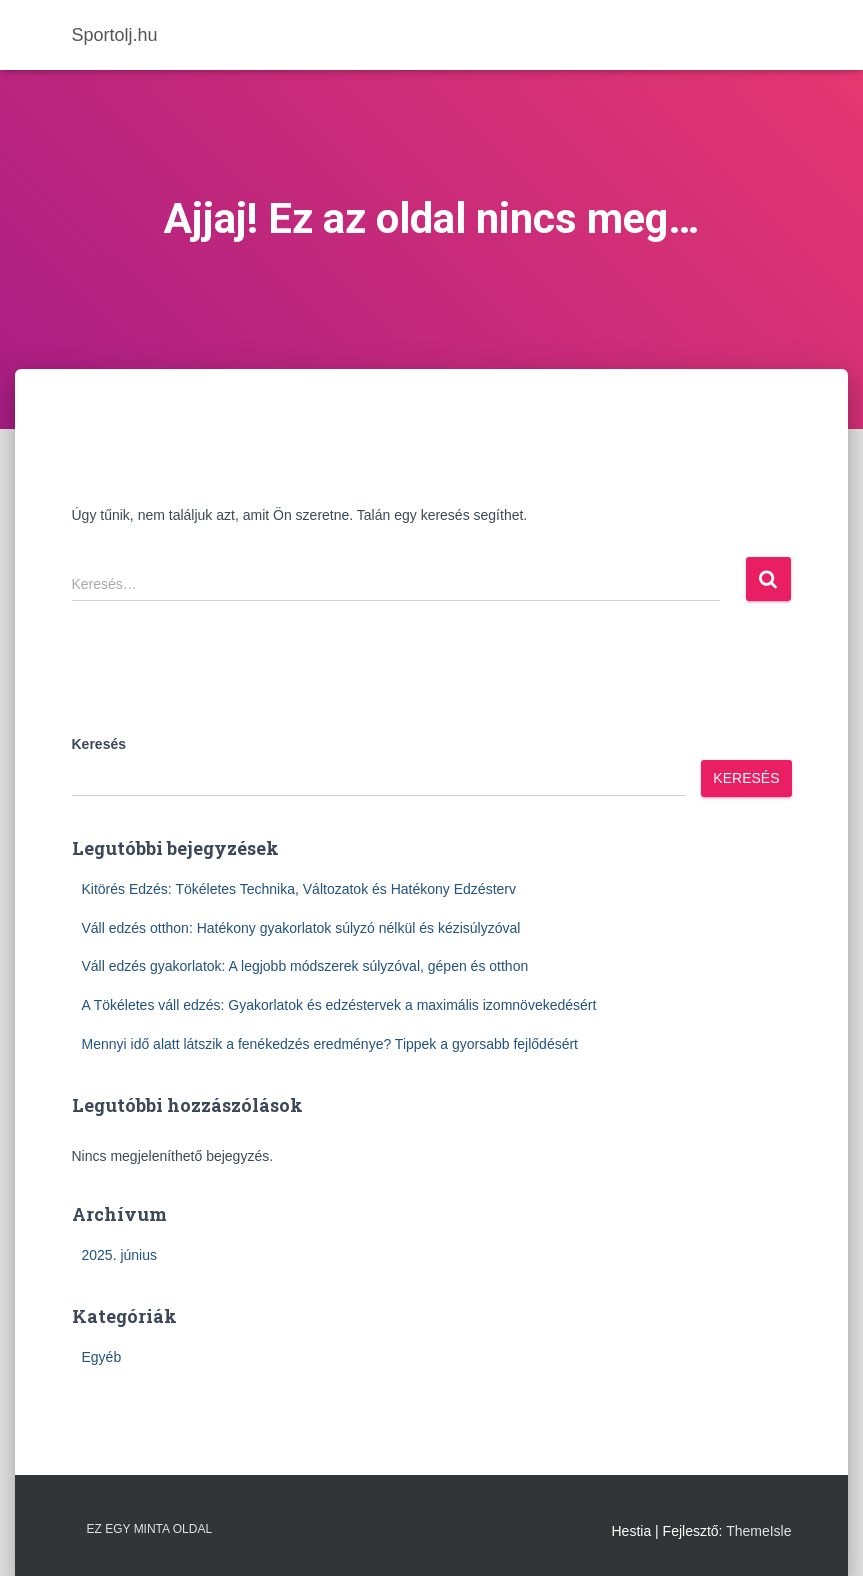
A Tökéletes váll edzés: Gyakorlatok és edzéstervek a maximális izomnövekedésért (339, 1005)
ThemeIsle (758, 1531)
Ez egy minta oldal (150, 1529)
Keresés (99, 744)
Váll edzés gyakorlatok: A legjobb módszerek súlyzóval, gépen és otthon (305, 966)
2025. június (120, 1255)
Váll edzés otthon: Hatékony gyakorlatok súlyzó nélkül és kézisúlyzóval (301, 928)
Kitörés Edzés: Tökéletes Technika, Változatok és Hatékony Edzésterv (299, 889)
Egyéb (102, 1357)
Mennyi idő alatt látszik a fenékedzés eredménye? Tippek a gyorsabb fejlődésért (330, 1044)
